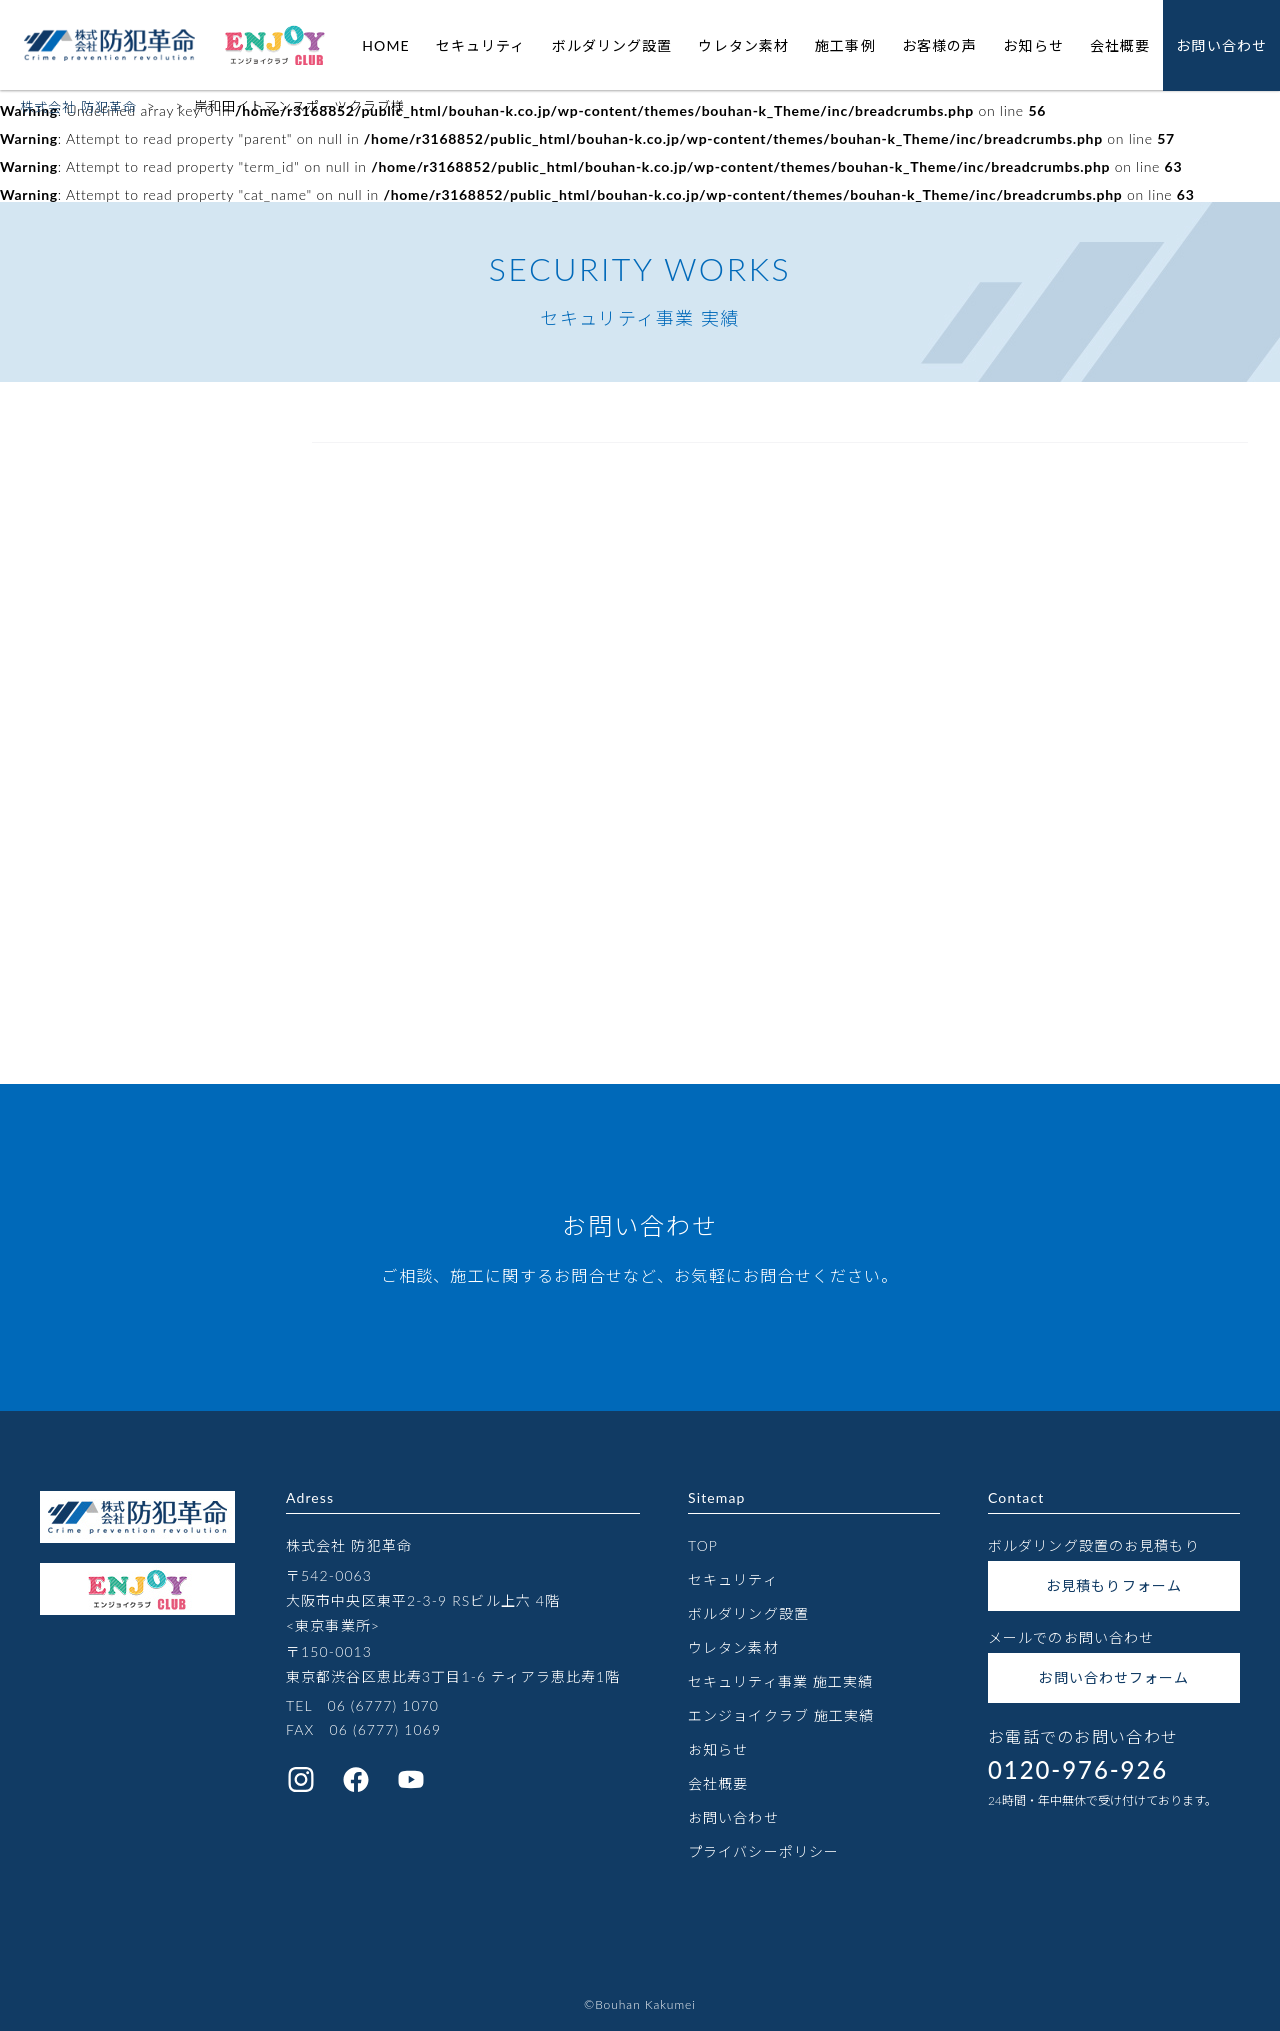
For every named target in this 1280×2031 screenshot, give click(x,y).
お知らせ (1033, 45)
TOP (703, 1545)
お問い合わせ (1221, 45)
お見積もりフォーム (1114, 1585)
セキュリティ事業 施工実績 (780, 1681)
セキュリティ (481, 45)
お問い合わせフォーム (1113, 1677)
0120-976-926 (1078, 1769)
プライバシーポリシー (763, 1851)
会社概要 (1120, 45)
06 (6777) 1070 (383, 1705)
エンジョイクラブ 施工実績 (781, 1715)
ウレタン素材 (743, 45)
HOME (385, 45)
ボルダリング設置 (612, 45)
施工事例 (845, 45)
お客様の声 (940, 45)
